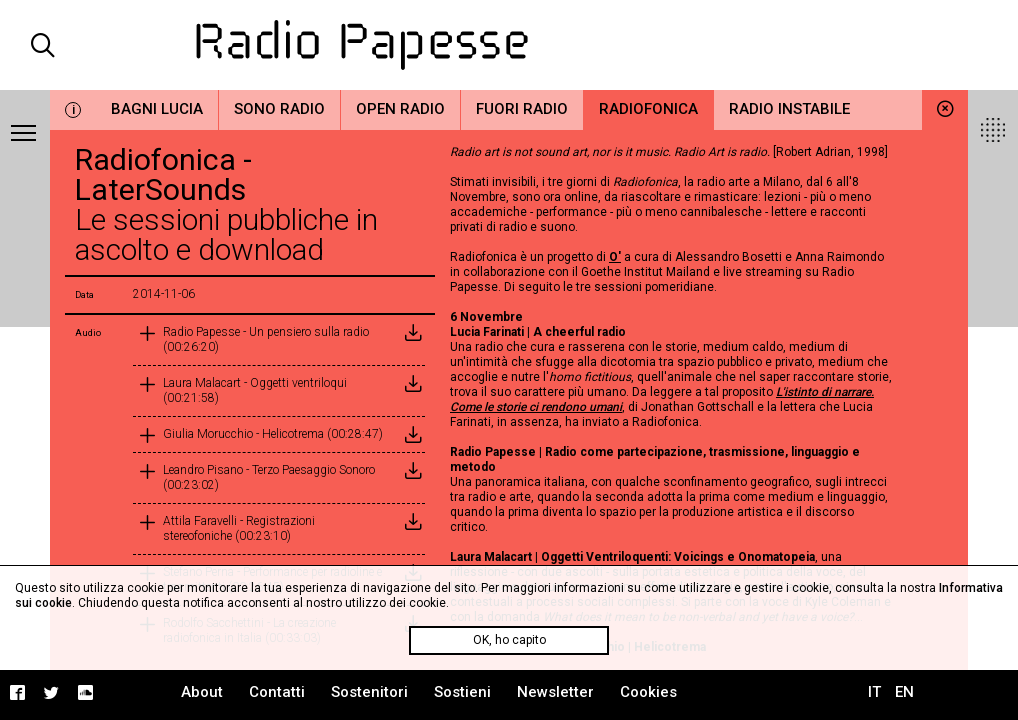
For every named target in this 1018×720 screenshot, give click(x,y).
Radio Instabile (789, 109)
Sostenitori (369, 692)
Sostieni (462, 692)
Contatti (277, 692)
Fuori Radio (522, 109)
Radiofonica (648, 109)
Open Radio (400, 109)
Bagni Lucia (157, 109)
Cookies (648, 692)
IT (874, 692)
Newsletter (555, 692)
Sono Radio (279, 109)
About (202, 692)
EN (904, 692)
